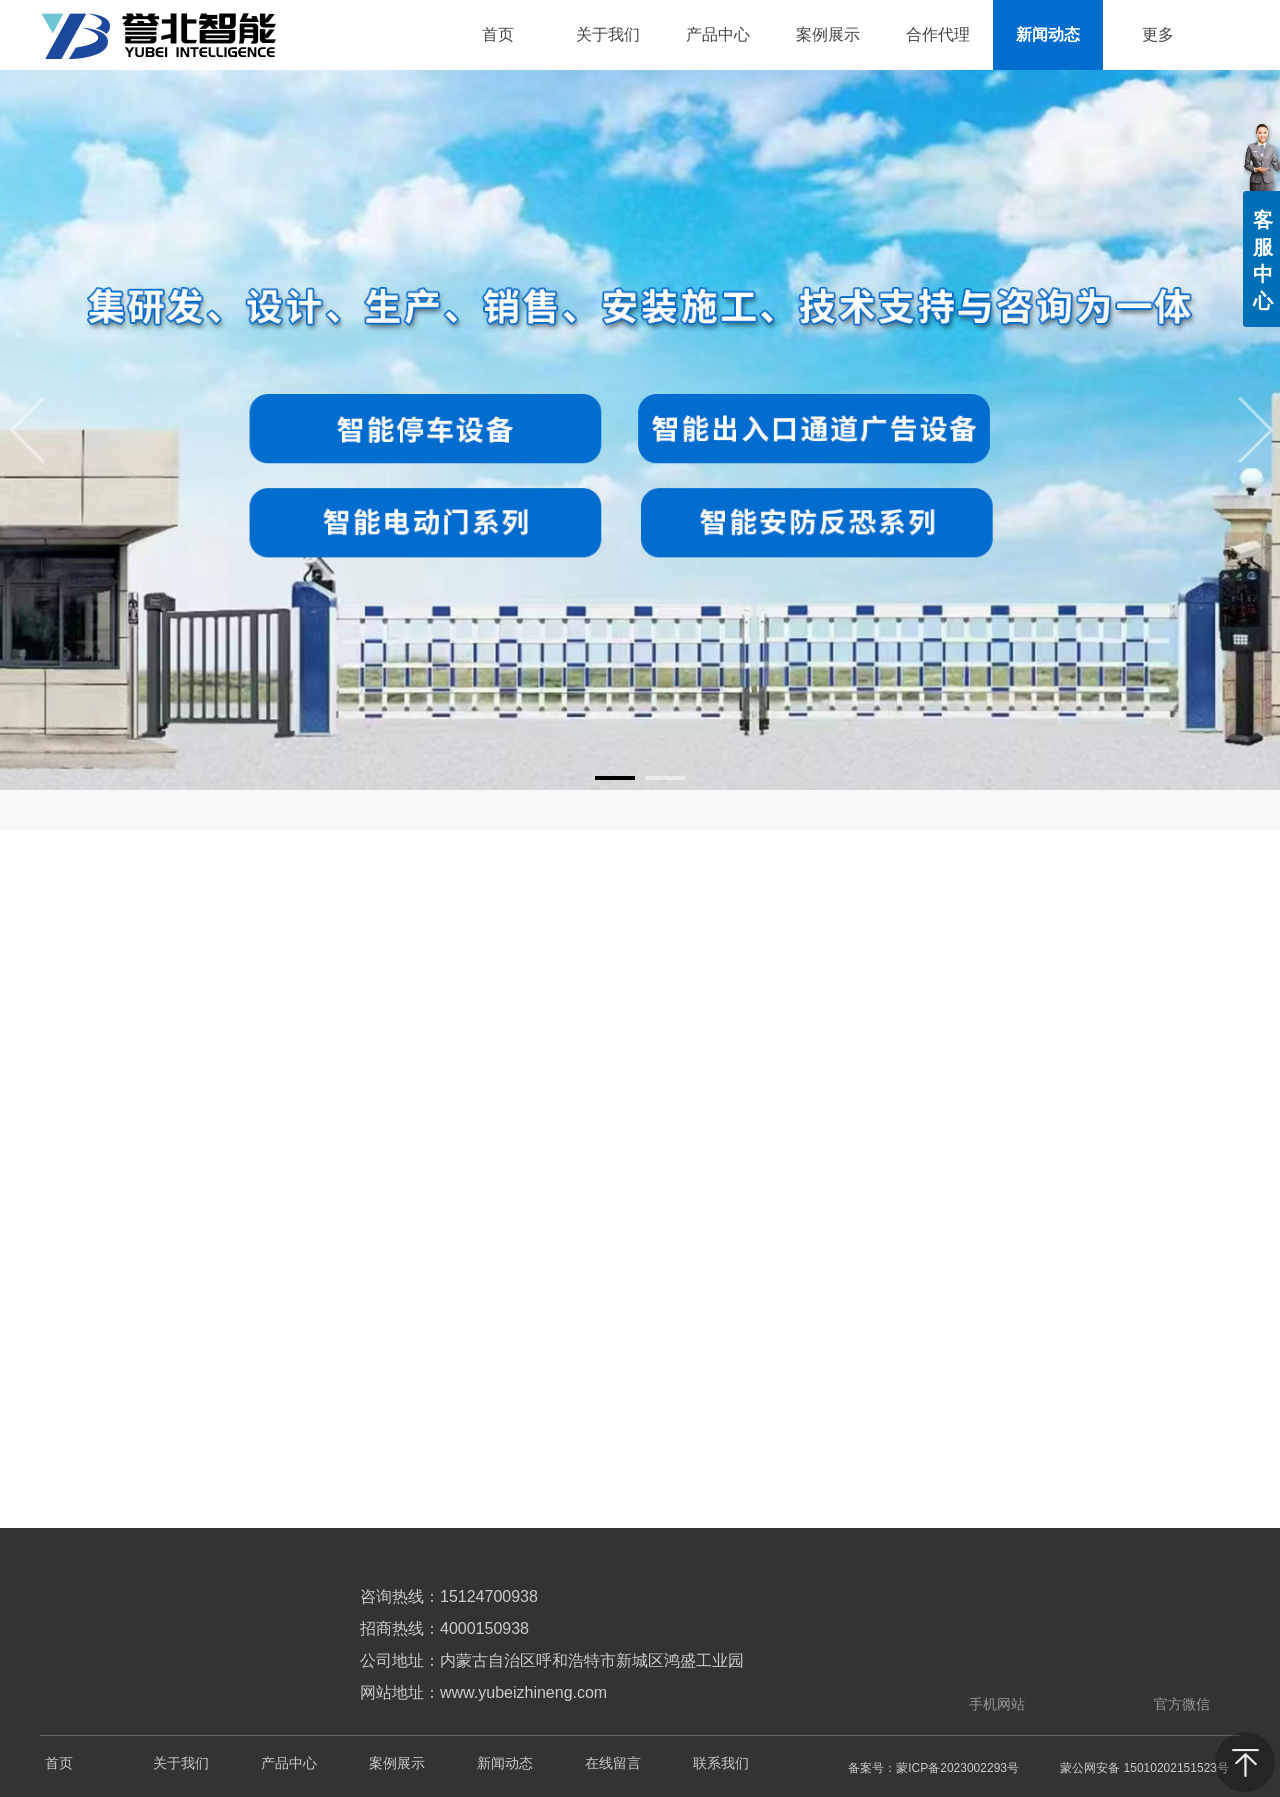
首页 (59, 1763)
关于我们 (181, 1763)
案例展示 (397, 1763)
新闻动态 (505, 1763)
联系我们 (721, 1763)
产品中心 (289, 1763)
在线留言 (613, 1763)
